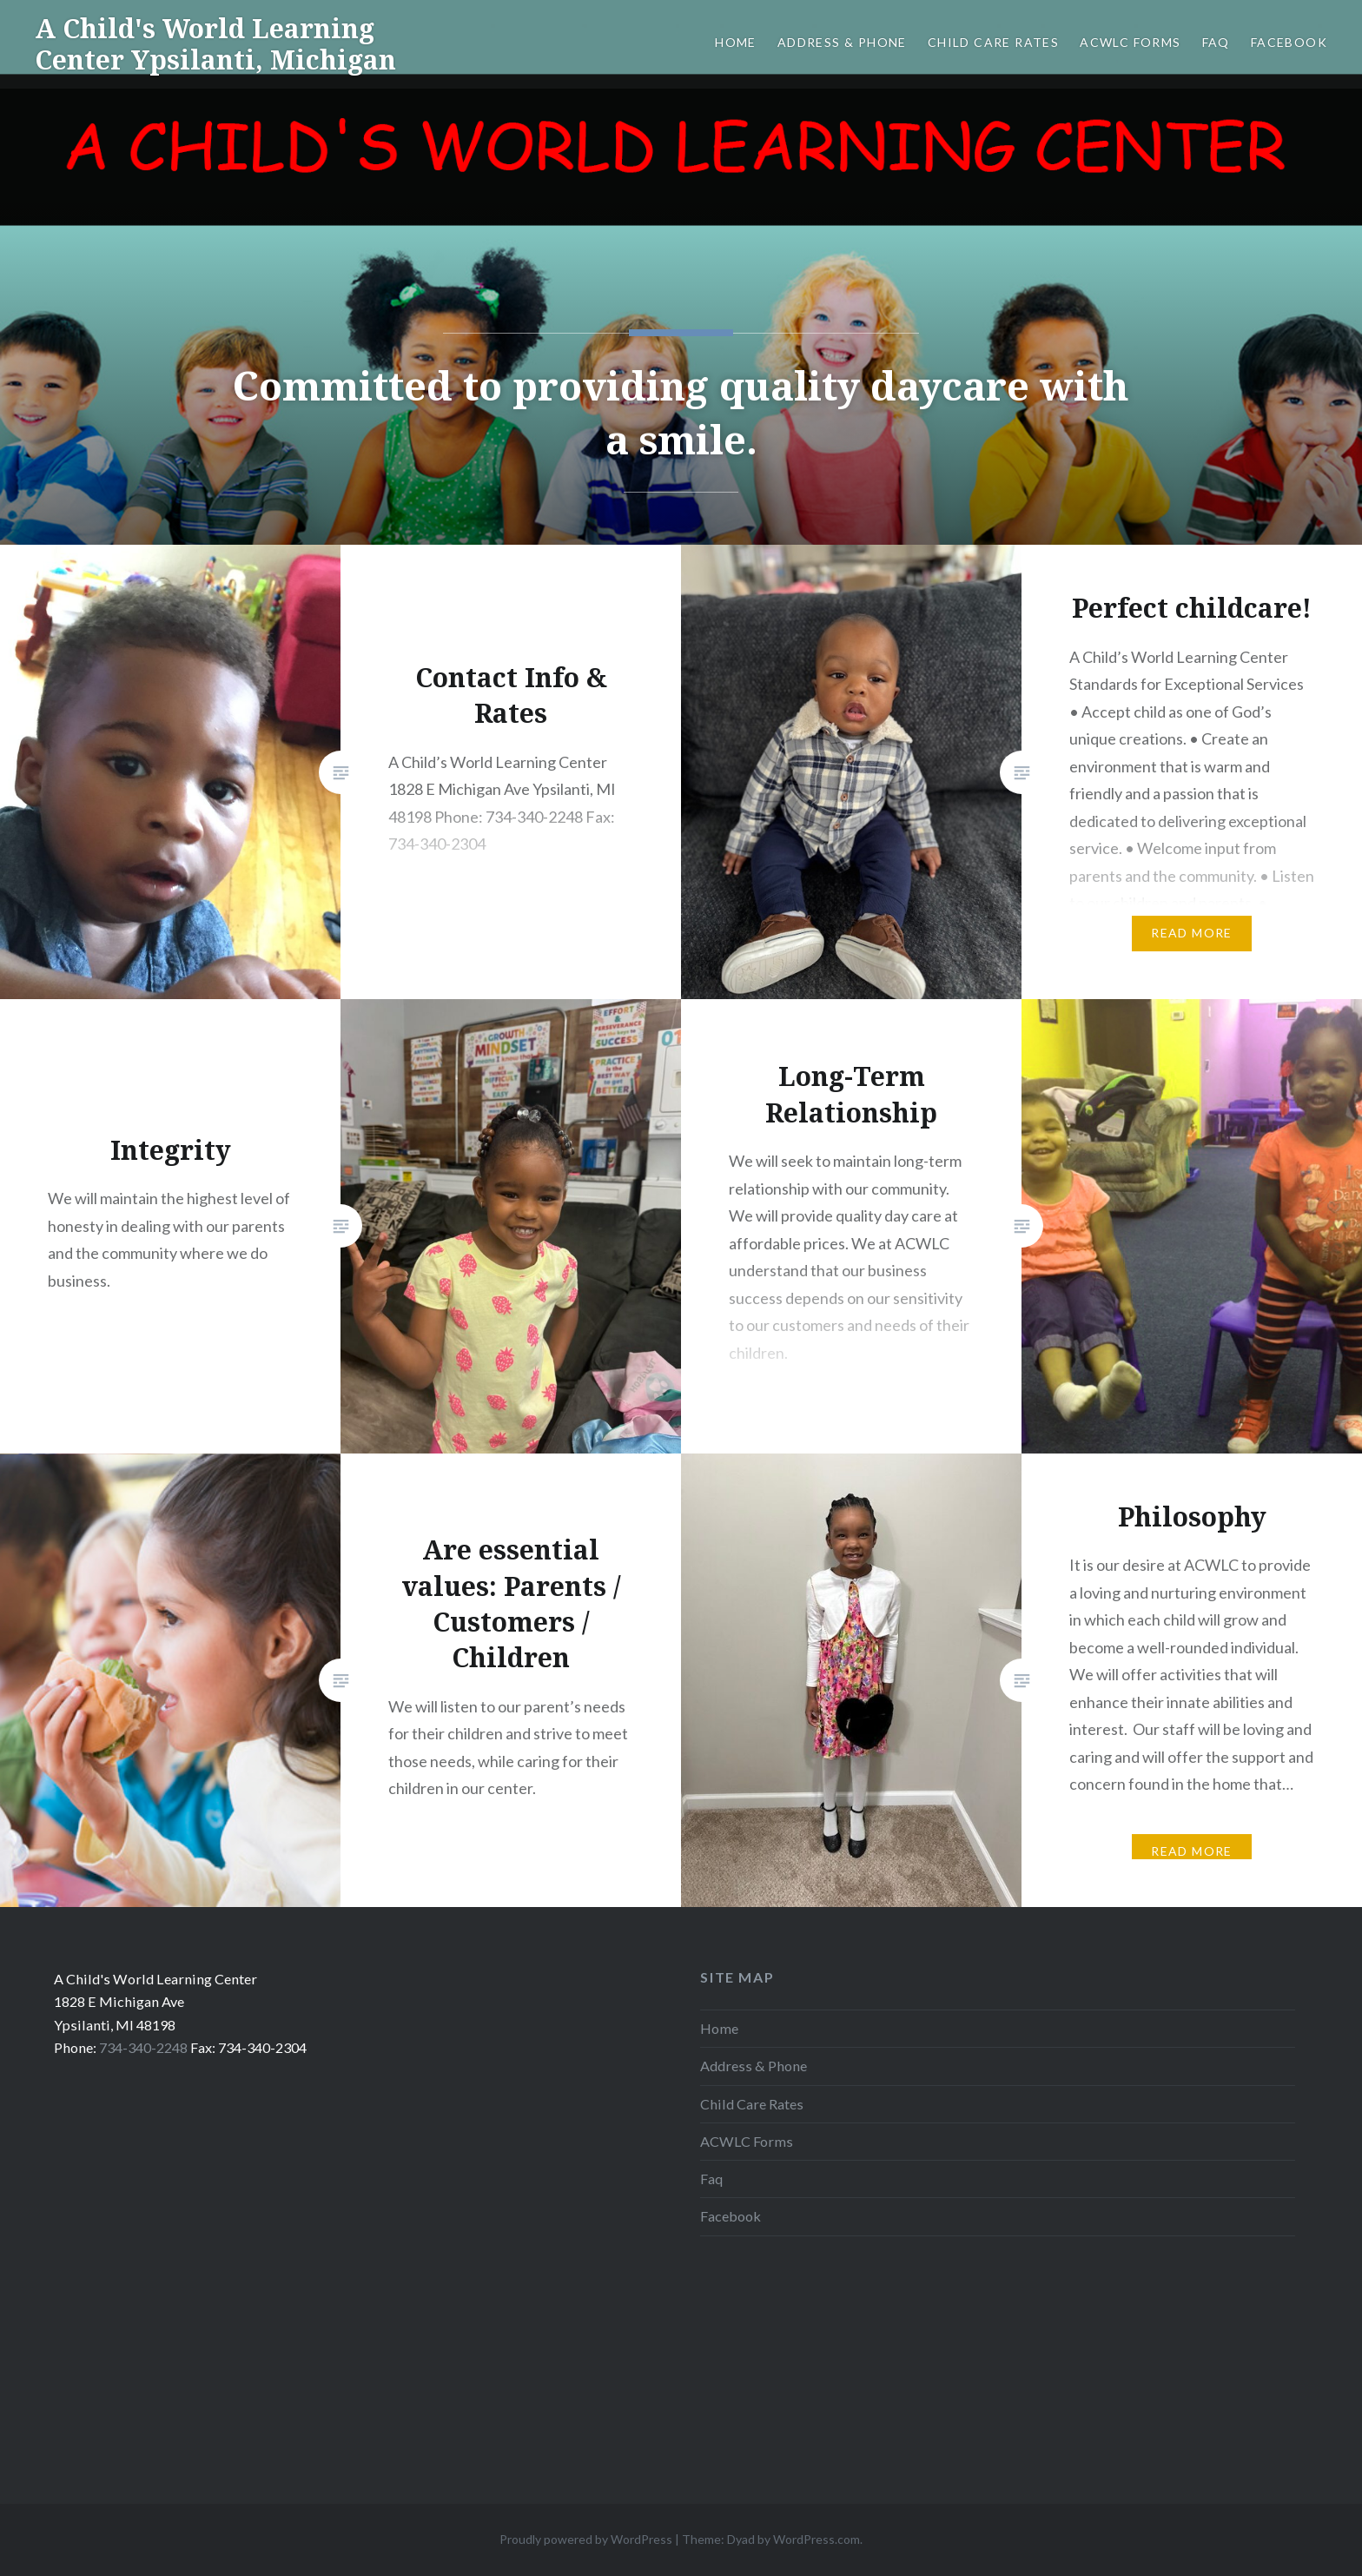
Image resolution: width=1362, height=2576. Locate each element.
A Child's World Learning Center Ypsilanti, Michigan (215, 43)
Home (736, 42)
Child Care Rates (993, 42)
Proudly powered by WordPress (585, 2539)
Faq (1216, 42)
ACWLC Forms (1130, 42)
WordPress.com (816, 2539)
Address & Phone (842, 42)
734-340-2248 (143, 2047)
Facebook (1289, 42)
